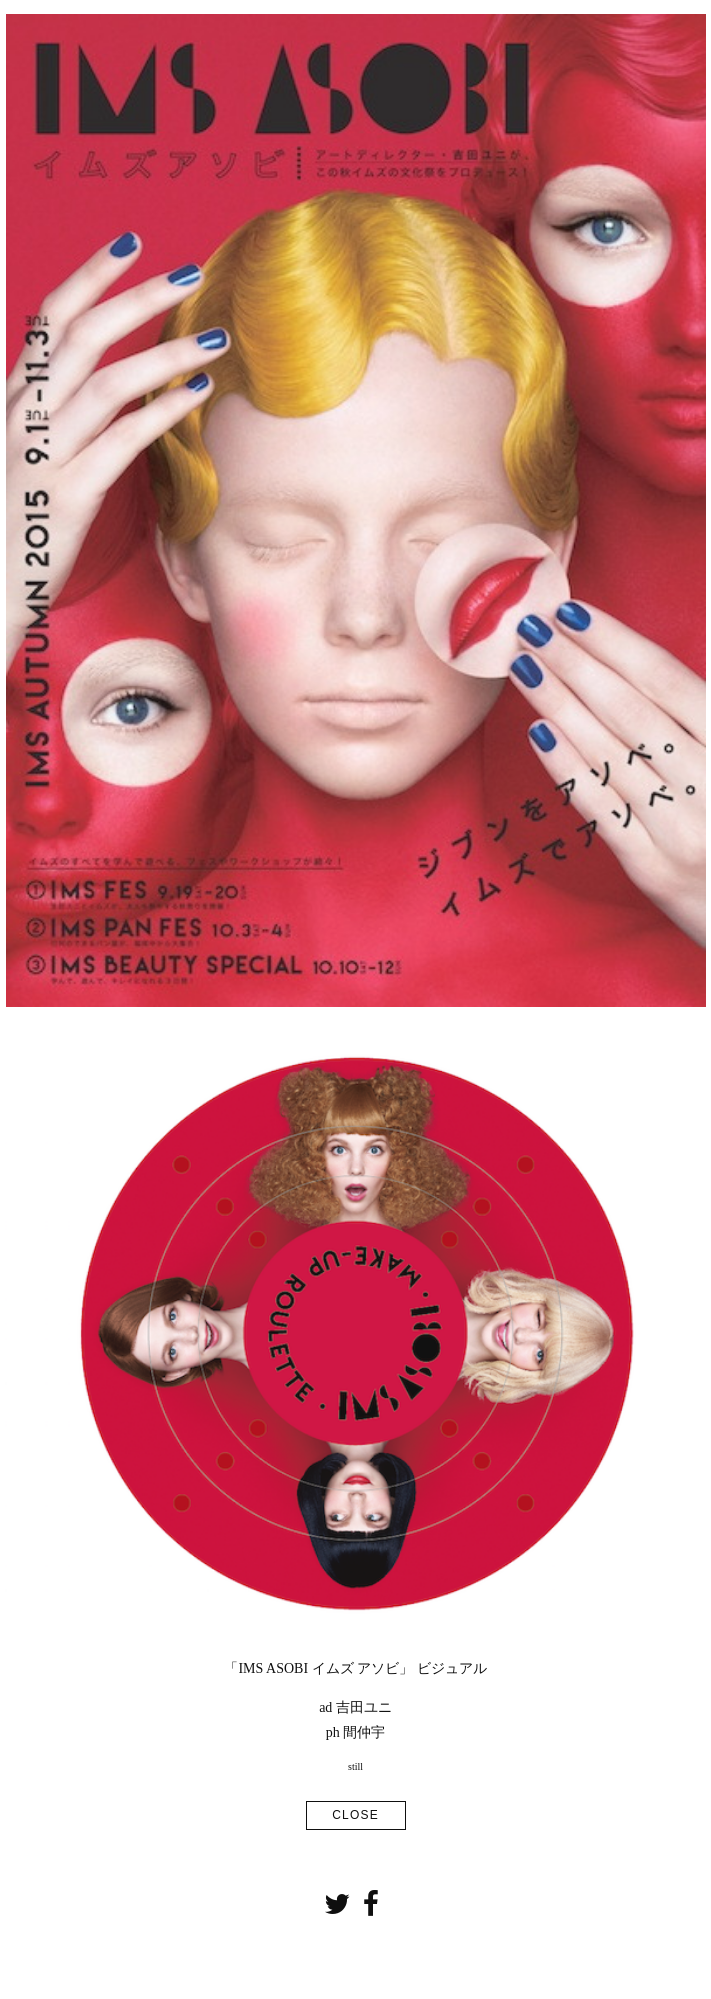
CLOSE (355, 1815)
